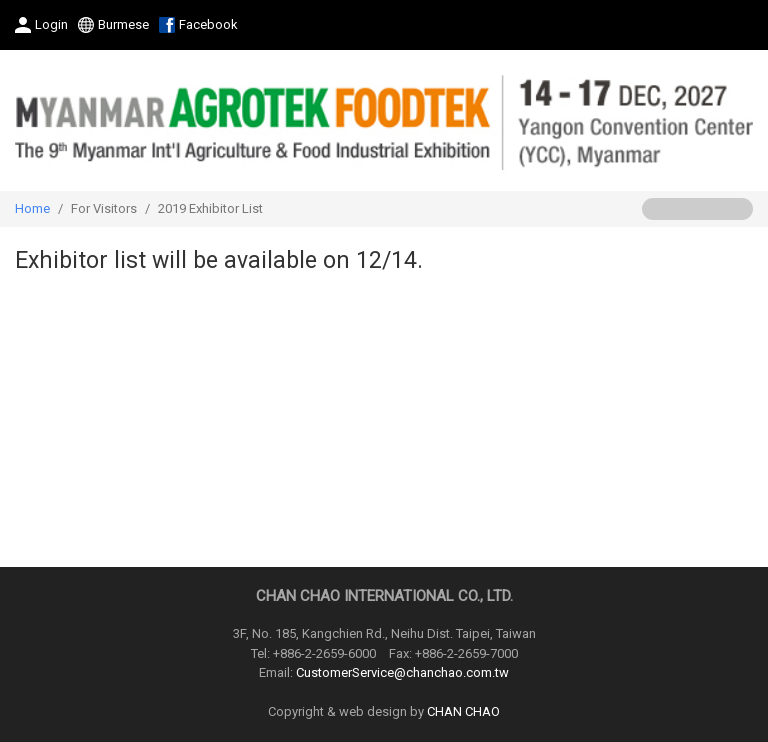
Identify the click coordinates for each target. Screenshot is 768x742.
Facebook (208, 24)
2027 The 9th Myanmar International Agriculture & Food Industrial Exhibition (384, 120)
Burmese (123, 24)
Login (51, 24)
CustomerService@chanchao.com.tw (402, 672)
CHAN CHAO (463, 711)
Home (32, 208)
